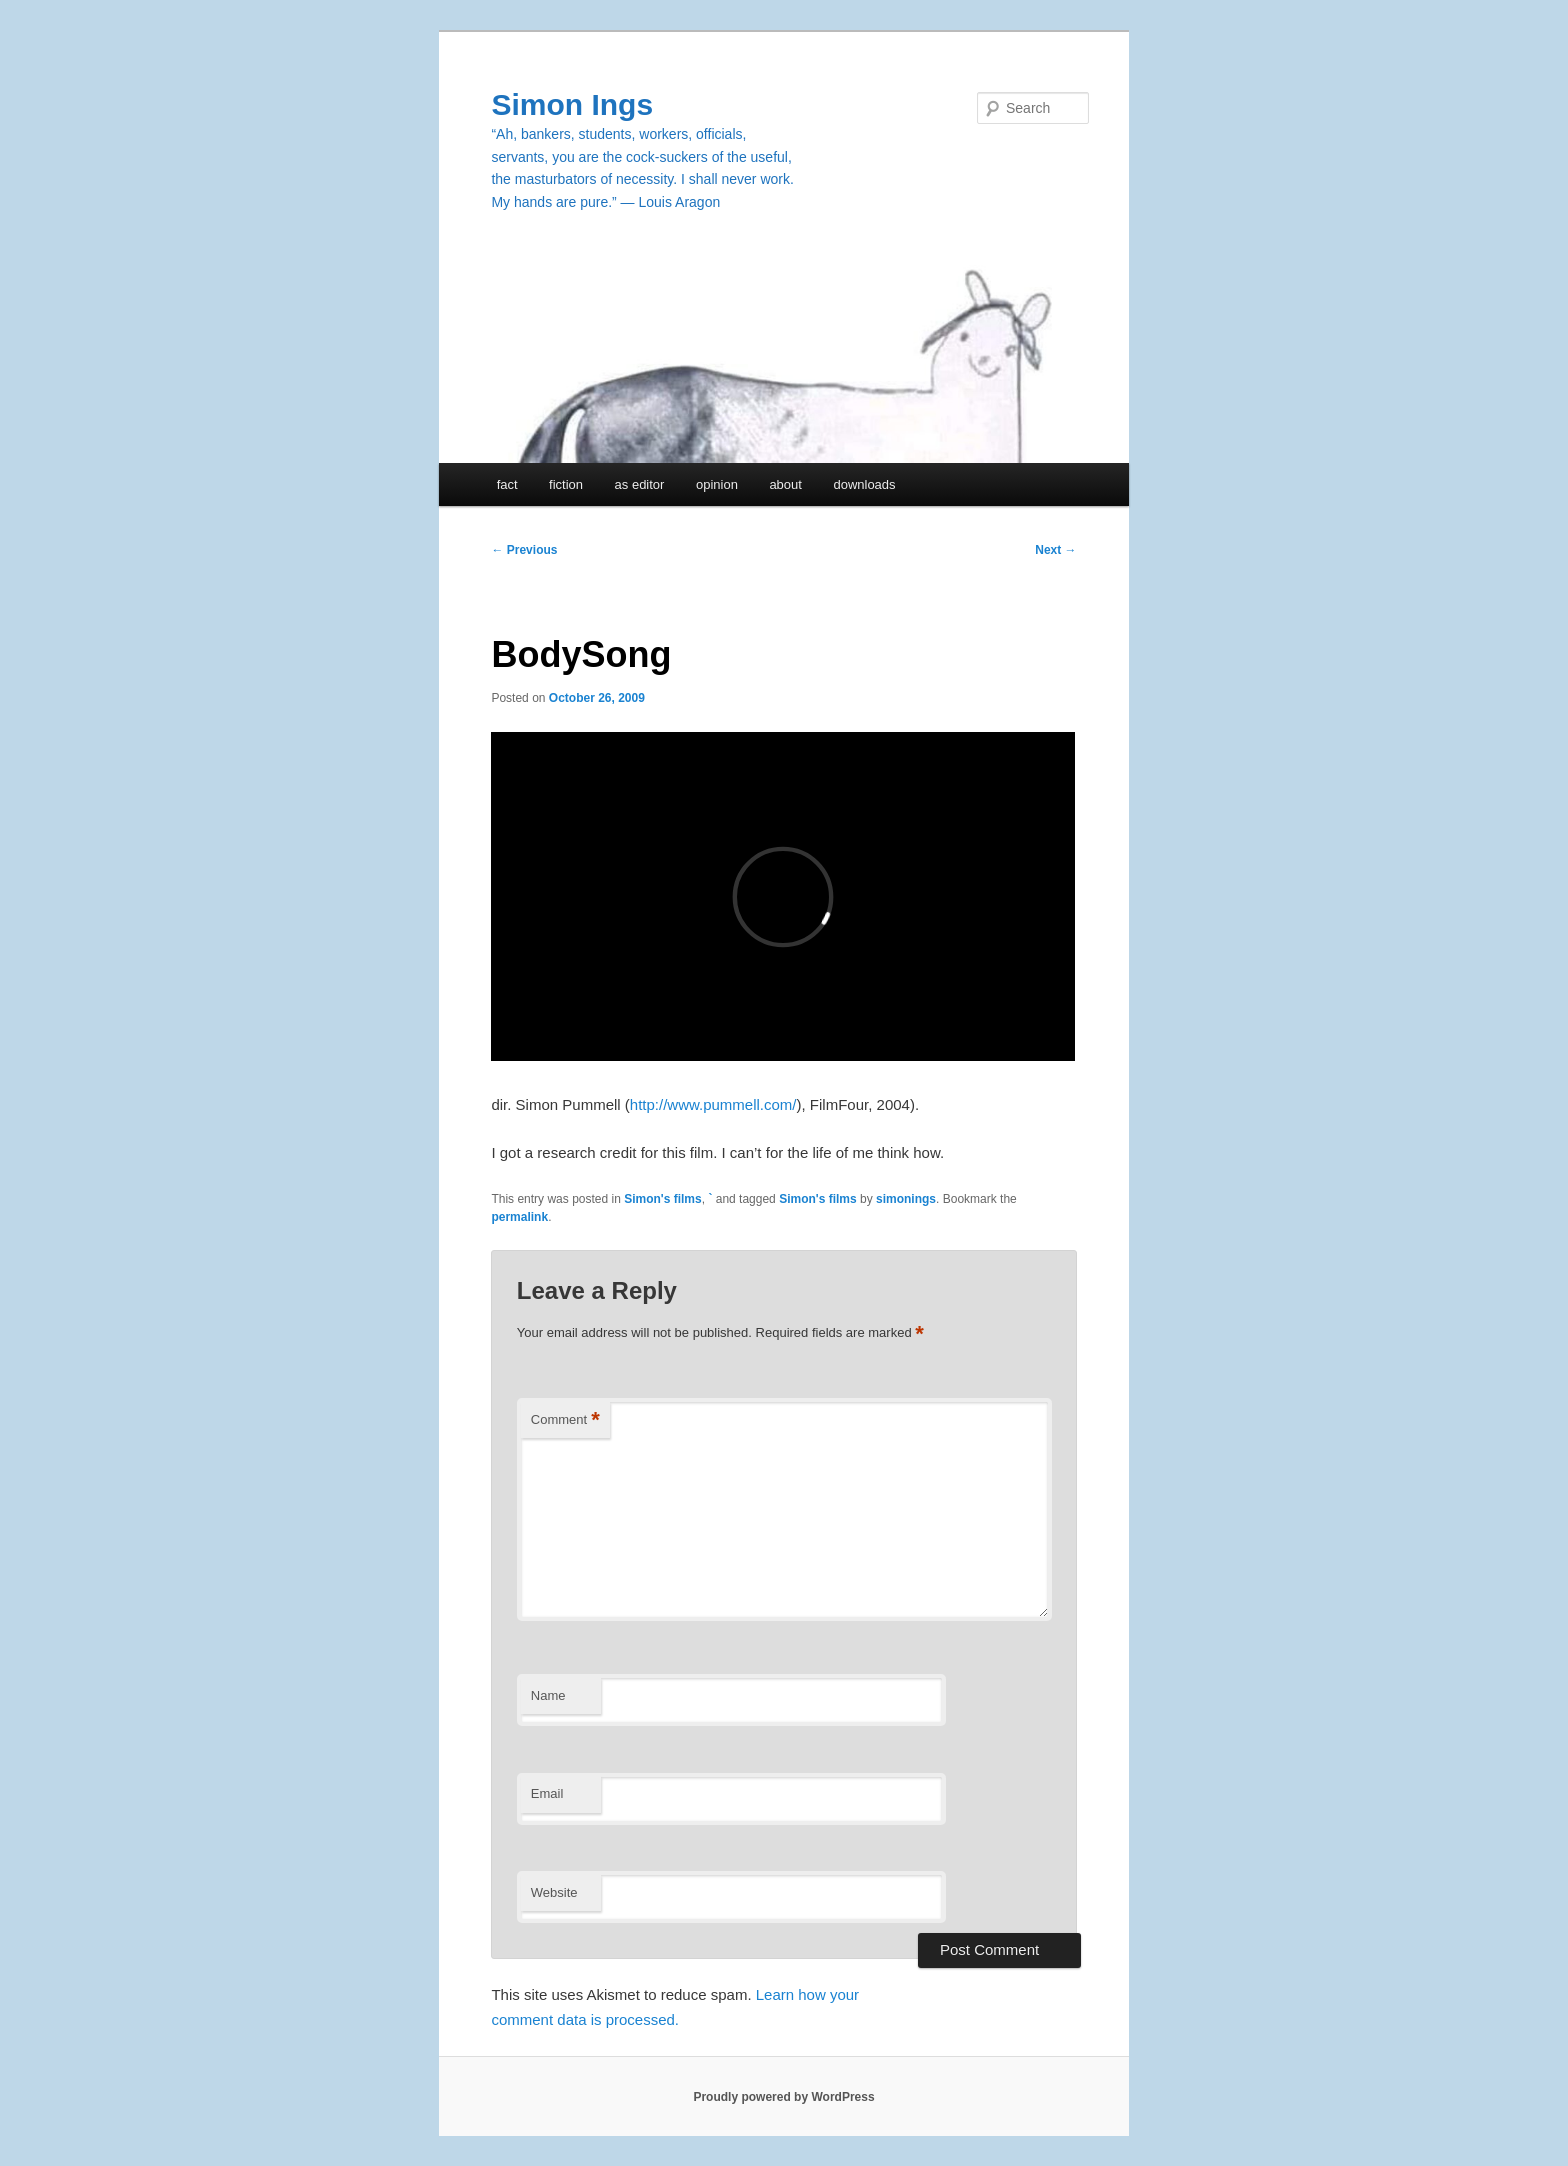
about (785, 484)
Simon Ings (572, 104)
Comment (565, 1420)
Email (547, 1793)
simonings (906, 1199)
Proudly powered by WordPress (783, 2097)
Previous (524, 550)
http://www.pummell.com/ (713, 1104)
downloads (864, 484)
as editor (640, 484)
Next (1055, 550)
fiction (566, 484)
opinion (717, 484)
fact (507, 484)
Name (548, 1695)
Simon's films (663, 1199)
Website (554, 1892)
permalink (519, 1217)
